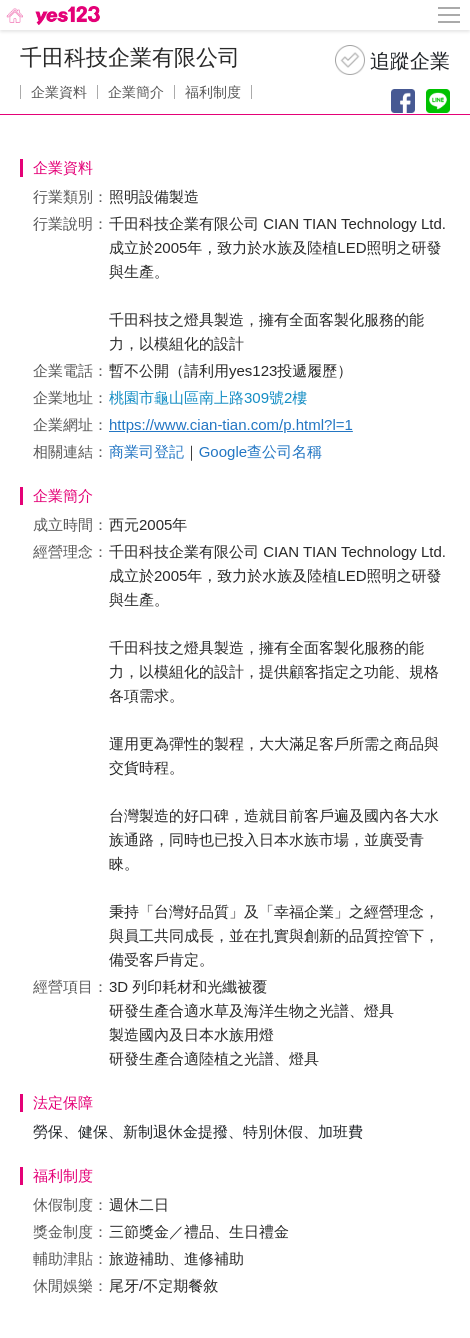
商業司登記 (146, 451)
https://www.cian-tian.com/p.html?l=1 (231, 424)
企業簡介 (136, 92)
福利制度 (213, 92)
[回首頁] (51, 15)
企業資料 (59, 92)
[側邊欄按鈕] (450, 15)
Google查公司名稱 (260, 451)
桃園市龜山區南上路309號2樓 (208, 397)
